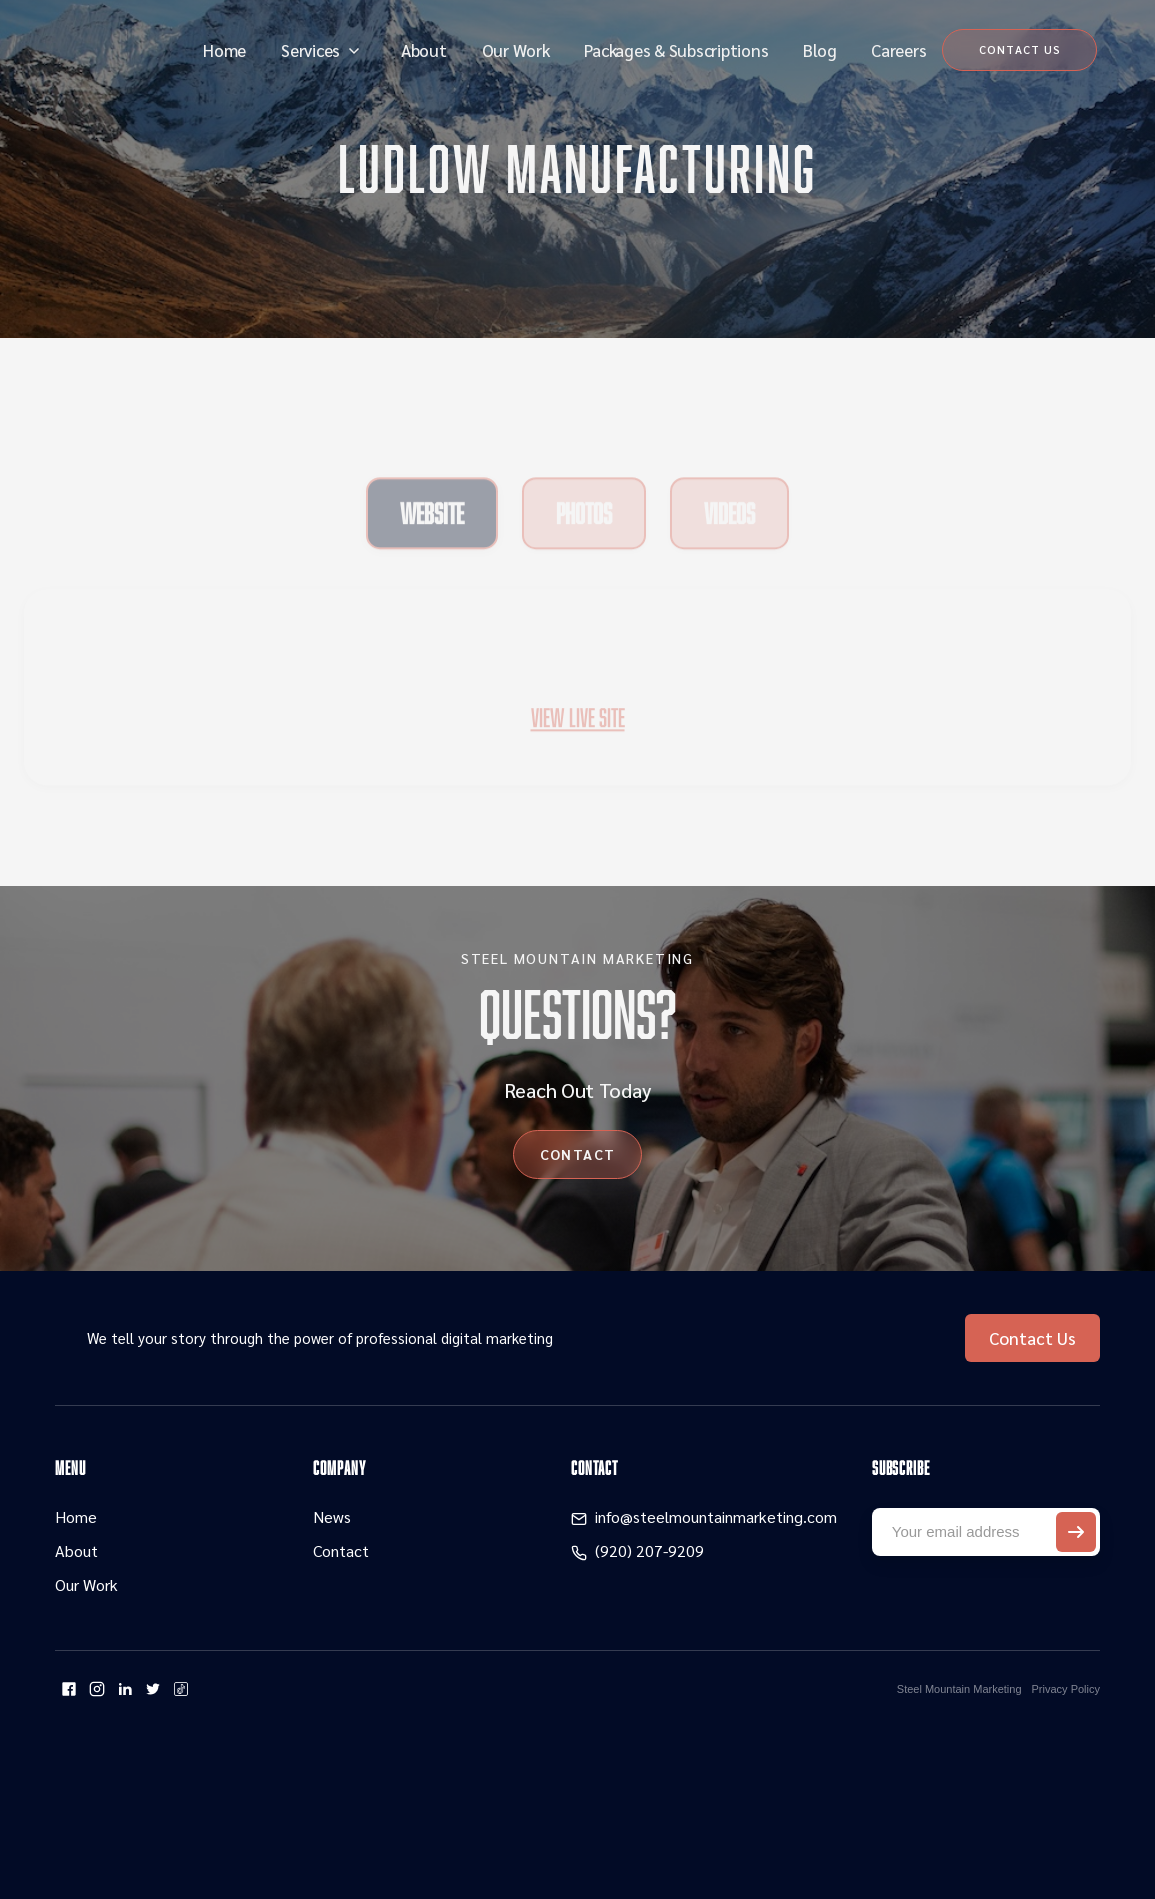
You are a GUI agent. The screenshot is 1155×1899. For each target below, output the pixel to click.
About (424, 50)
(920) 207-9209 (649, 1550)
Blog (819, 50)
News (332, 1516)
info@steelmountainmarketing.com (716, 1516)
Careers (898, 50)
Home (224, 50)
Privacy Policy (1066, 1689)
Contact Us (1032, 1338)
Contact (341, 1550)
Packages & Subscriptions (676, 50)
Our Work (516, 50)
